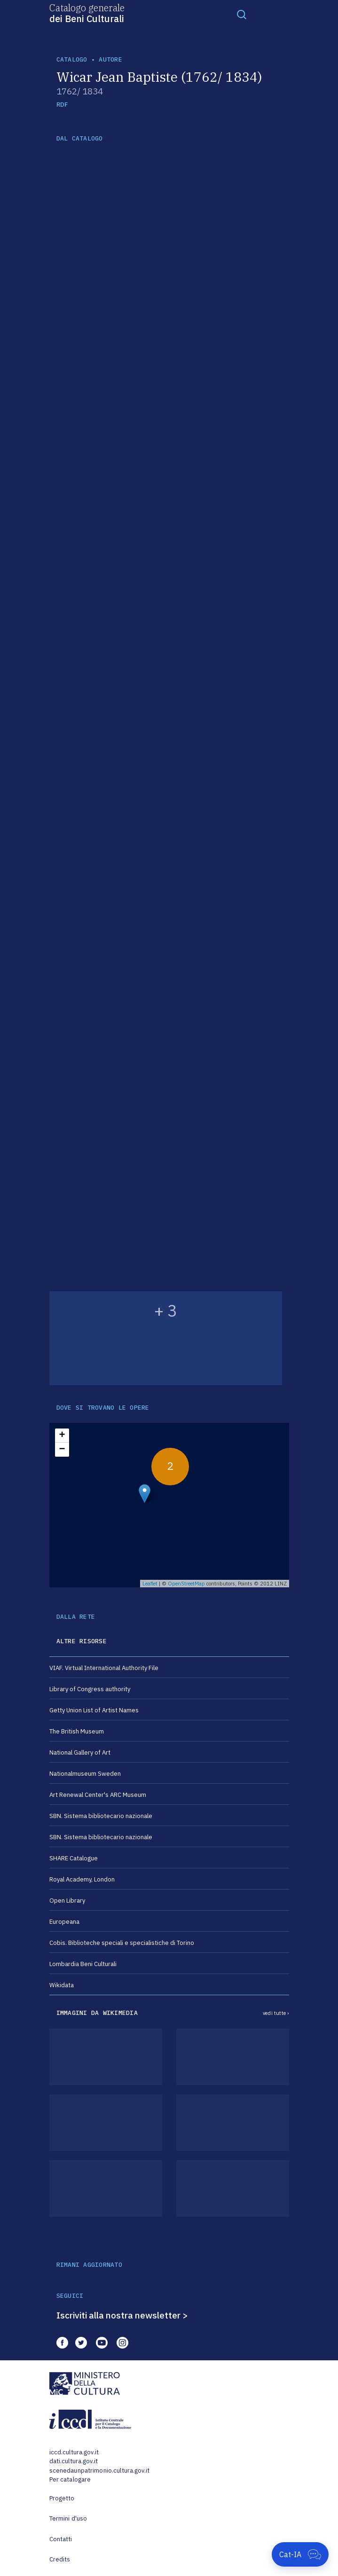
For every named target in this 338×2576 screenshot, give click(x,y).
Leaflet (149, 1583)
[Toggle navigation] (241, 14)
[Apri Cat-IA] (300, 2554)
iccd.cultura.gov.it (74, 2452)
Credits (60, 2559)
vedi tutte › (276, 2013)
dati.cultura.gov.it (73, 2461)
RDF (62, 105)
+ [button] (62, 1436)
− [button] (62, 1450)
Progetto (62, 2498)
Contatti (60, 2539)
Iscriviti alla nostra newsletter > (122, 2315)
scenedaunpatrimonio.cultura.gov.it (99, 2471)
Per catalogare (70, 2479)
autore (110, 59)
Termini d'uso (68, 2518)
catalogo (71, 59)
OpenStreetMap (186, 1583)
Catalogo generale (87, 12)
